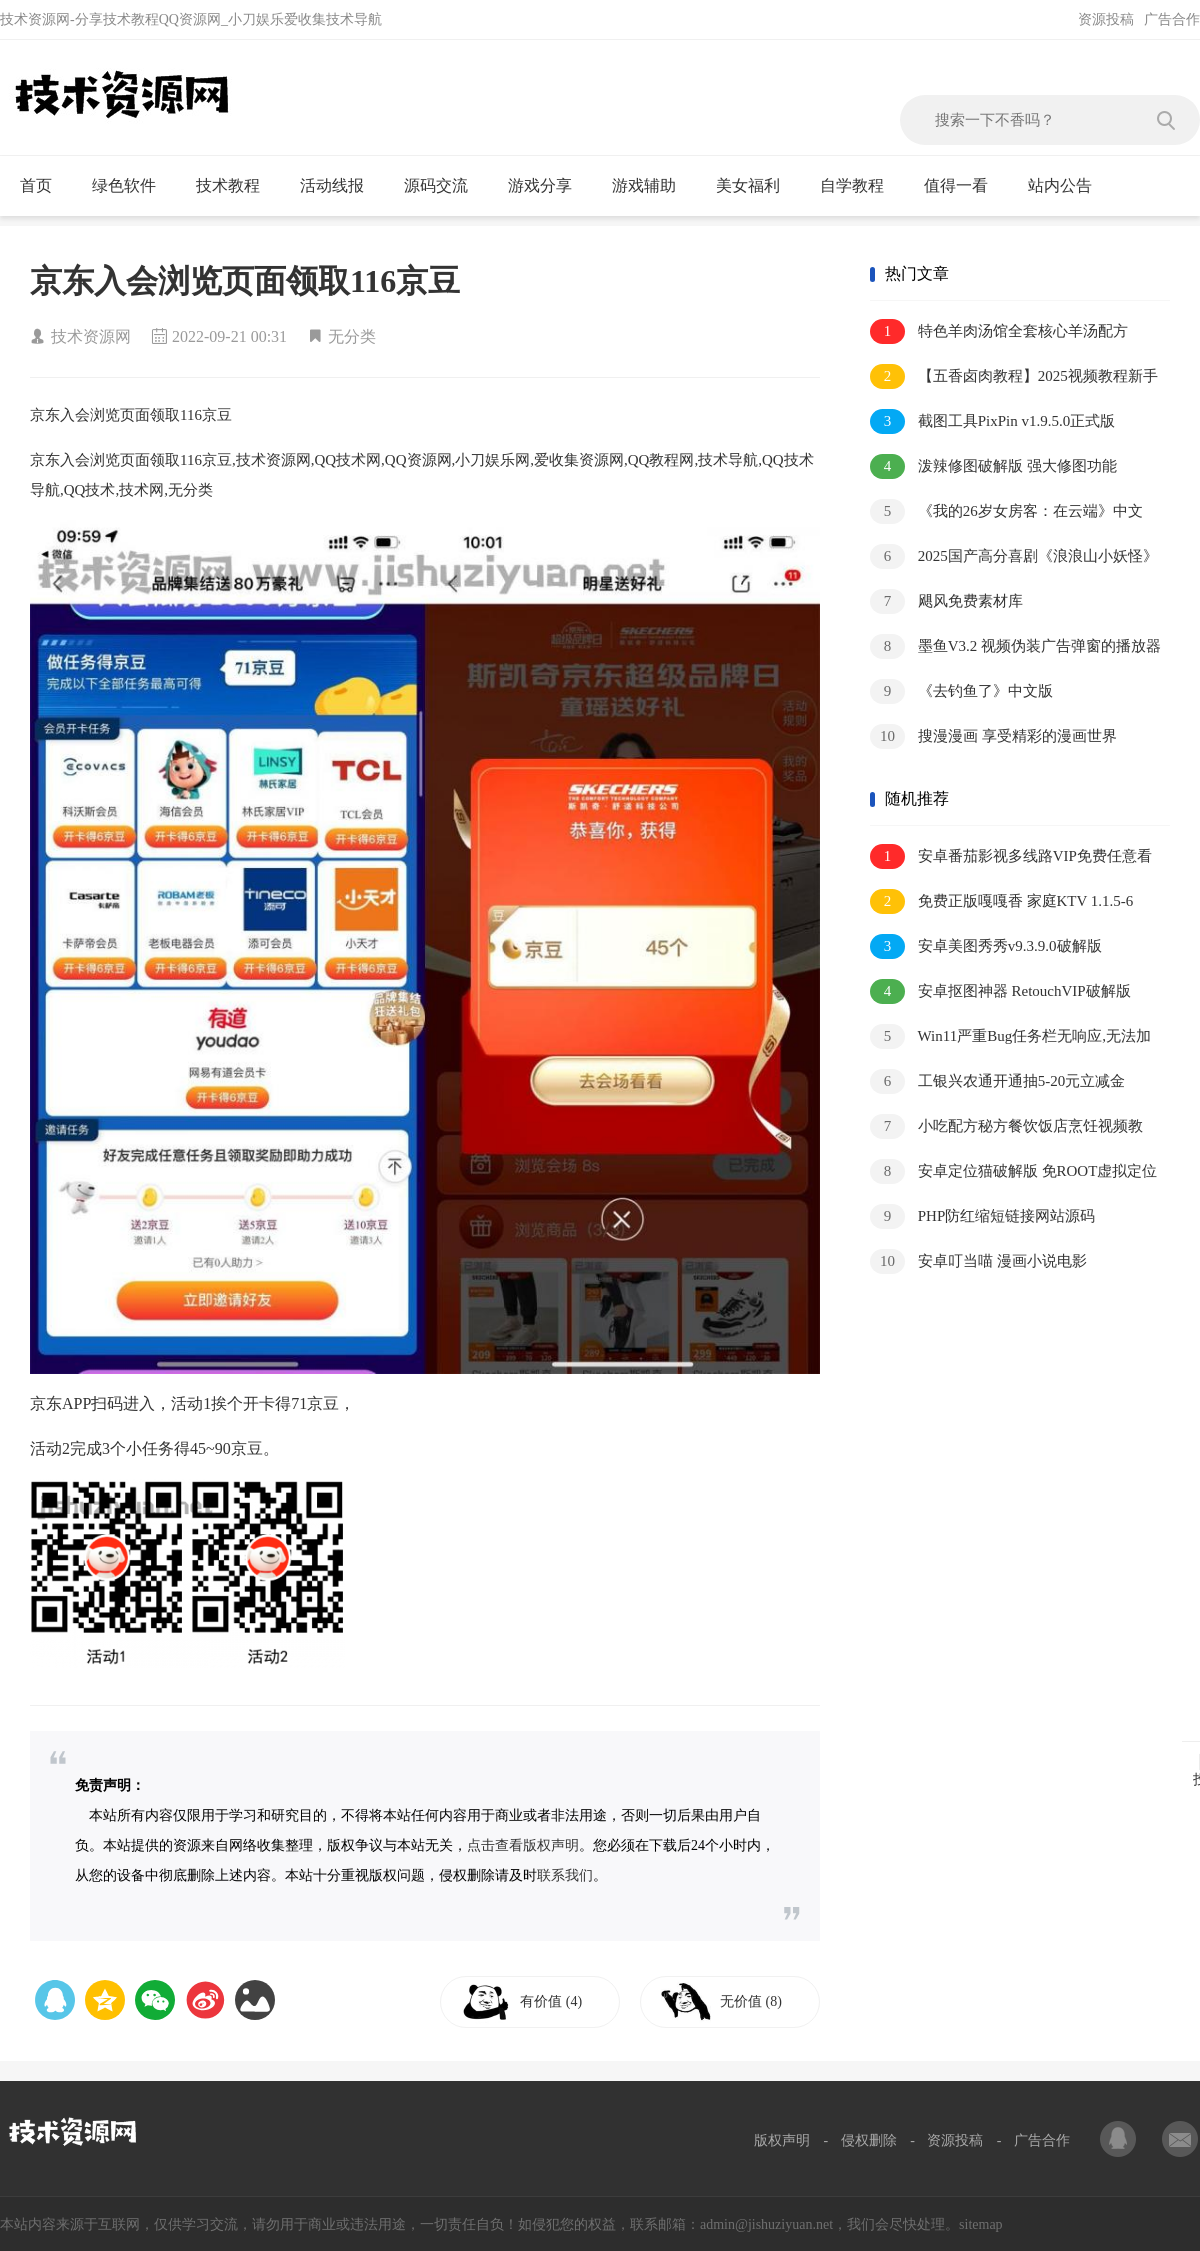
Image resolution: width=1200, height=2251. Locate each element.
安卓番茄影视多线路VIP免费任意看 (1011, 856)
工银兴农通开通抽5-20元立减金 (997, 1081)
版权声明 (782, 2140)
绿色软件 (132, 186)
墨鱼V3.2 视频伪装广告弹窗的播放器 (1015, 646)
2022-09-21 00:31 (229, 336)
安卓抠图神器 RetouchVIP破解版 (1000, 991)
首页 (44, 186)
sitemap (981, 2224)
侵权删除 (869, 2140)
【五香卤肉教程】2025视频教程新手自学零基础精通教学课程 (1014, 377)
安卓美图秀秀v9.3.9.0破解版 (986, 946)
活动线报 (340, 186)
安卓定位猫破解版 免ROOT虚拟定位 (1013, 1171)
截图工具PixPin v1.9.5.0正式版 (992, 421)
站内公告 (1068, 186)
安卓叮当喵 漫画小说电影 (978, 1261)
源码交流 (444, 186)
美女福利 (756, 186)
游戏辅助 (652, 186)
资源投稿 (1106, 19)
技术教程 (236, 186)
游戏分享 (548, 186)
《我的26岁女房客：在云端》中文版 (1006, 512)
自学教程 (860, 186)
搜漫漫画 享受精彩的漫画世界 (993, 736)
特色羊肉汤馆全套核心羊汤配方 (999, 331)
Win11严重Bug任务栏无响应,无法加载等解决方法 (1010, 1037)
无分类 (352, 336)
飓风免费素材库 (946, 601)
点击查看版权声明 (523, 1845)
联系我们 (565, 1875)
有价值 (552, 2001)
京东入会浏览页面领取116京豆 (245, 281)
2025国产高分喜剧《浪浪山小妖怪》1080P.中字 (1014, 557)
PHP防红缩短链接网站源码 (982, 1216)
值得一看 (964, 186)
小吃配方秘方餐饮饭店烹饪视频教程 (1006, 1127)
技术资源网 (91, 336)
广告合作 (1172, 19)
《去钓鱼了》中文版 (961, 691)
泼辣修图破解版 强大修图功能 (993, 466)
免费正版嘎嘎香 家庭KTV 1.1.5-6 (1001, 901)
